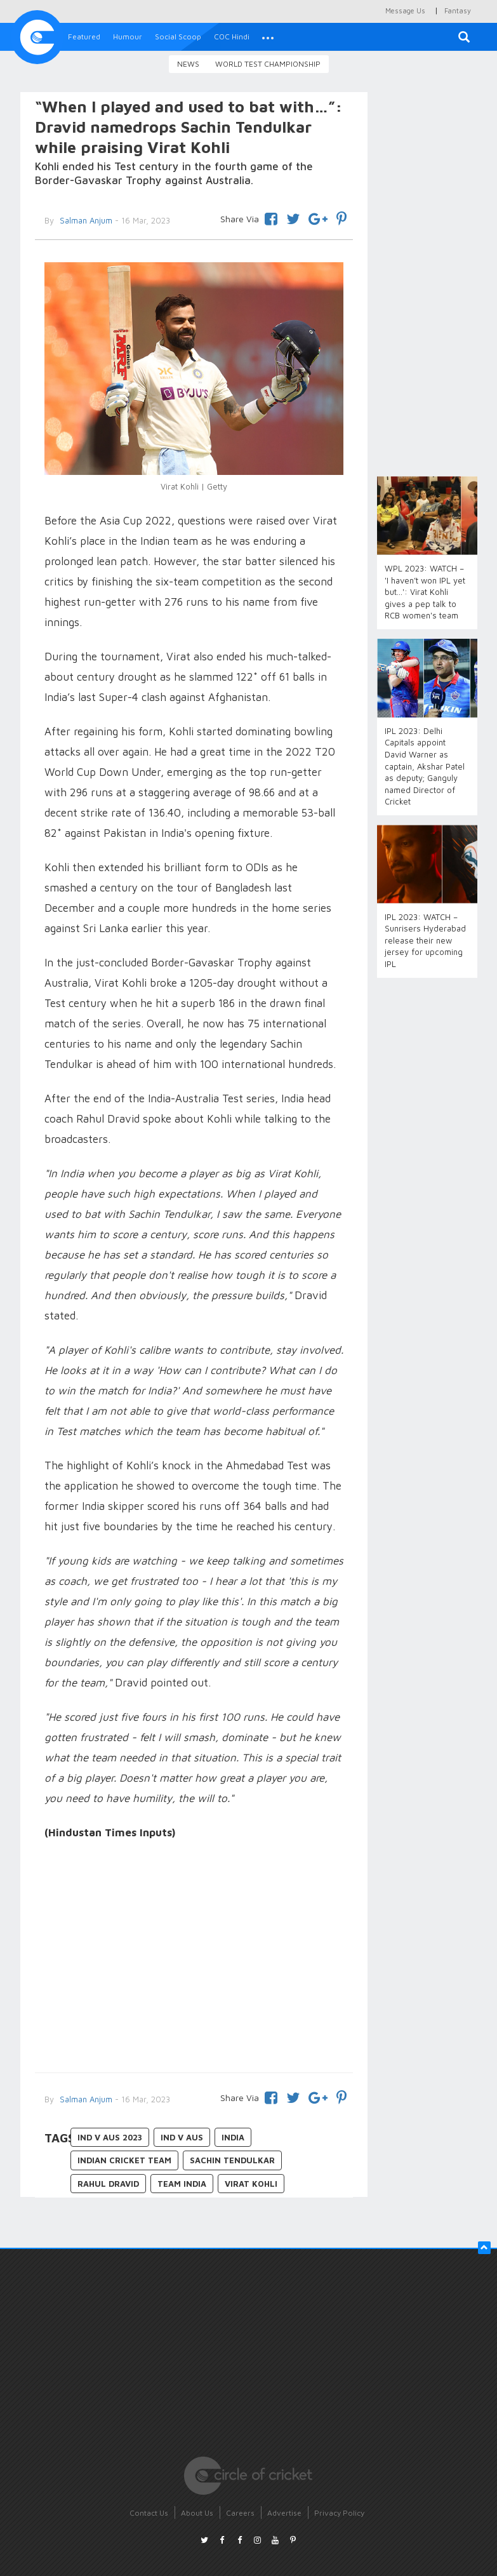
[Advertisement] (194, 1958)
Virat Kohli (251, 2184)
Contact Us (148, 2513)
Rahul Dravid (108, 2184)
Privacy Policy (339, 2513)
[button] (268, 37)
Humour (127, 36)
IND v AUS (182, 2137)
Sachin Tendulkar (232, 2160)
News (188, 64)
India (233, 2137)
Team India (181, 2184)
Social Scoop (178, 36)
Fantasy (457, 10)
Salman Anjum (84, 2099)
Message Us (405, 10)
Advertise (284, 2513)
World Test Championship (268, 64)
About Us (197, 2513)
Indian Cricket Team (124, 2160)
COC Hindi (231, 36)
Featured (84, 36)
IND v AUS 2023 (109, 2137)
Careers (240, 2513)
